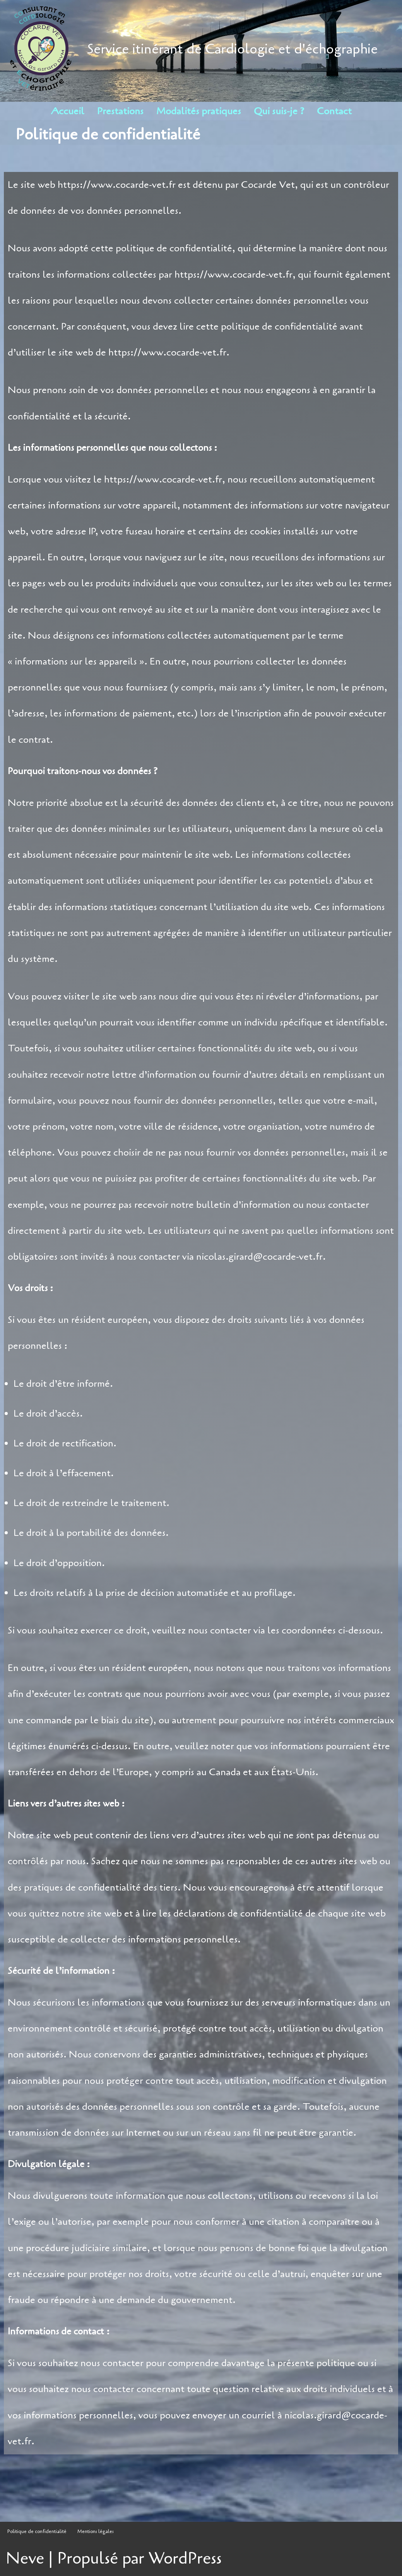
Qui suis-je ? (279, 111)
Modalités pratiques (198, 111)
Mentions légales (95, 2531)
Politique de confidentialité (37, 2531)
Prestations (120, 111)
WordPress (185, 2558)
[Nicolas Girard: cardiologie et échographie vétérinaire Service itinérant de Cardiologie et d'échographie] (192, 49)
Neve (25, 2558)
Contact (334, 111)
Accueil (67, 111)
